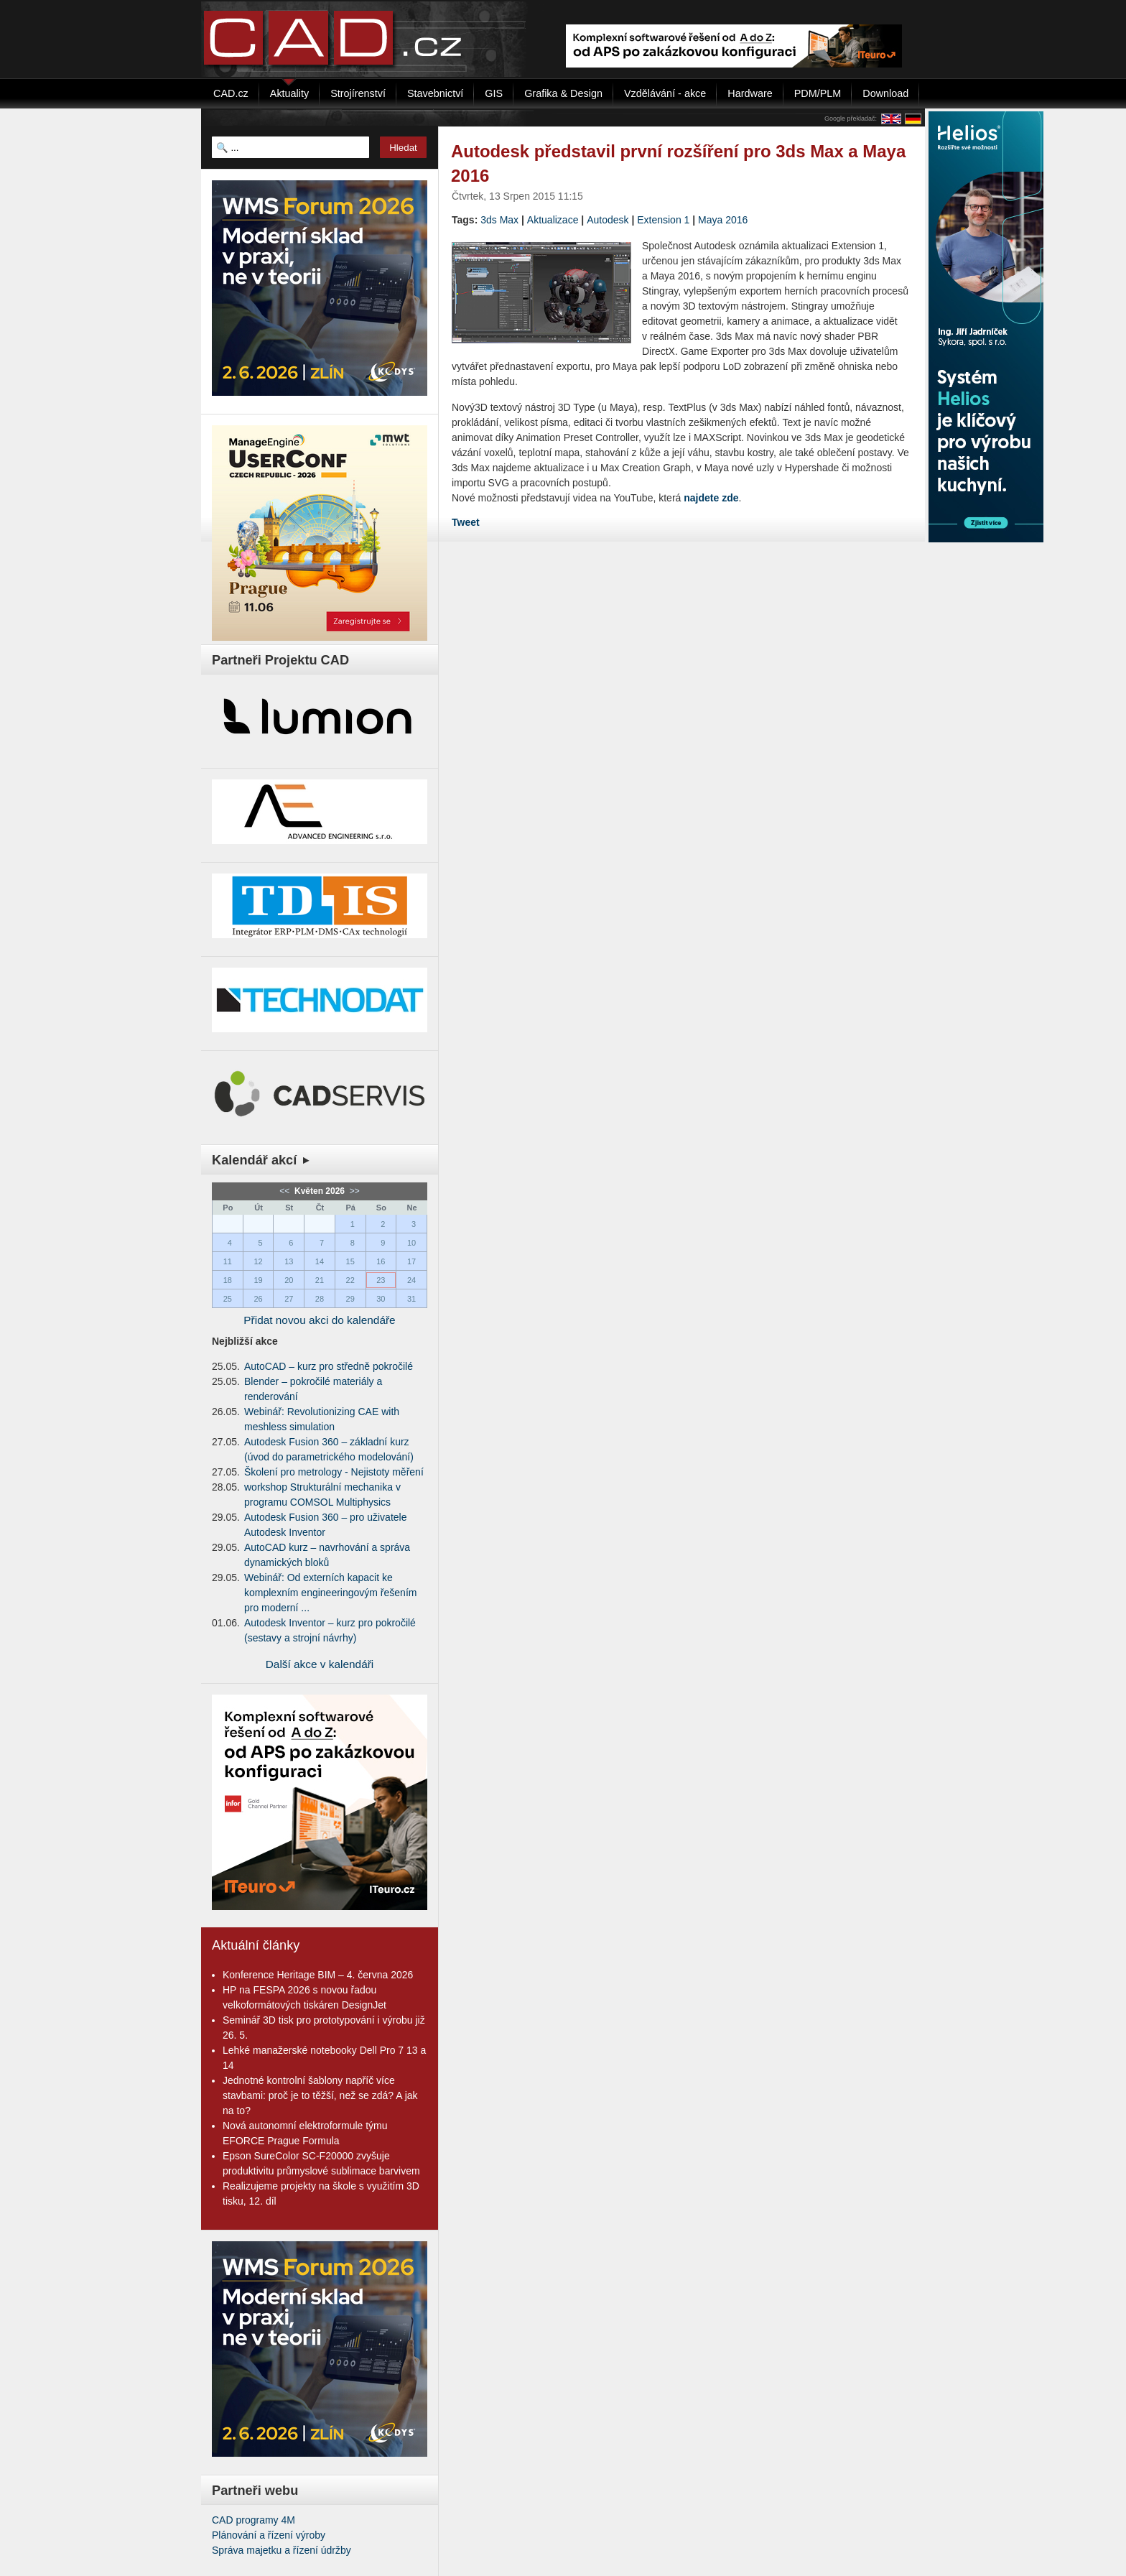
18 (227, 1280)
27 (288, 1298)
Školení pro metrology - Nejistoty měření (334, 1472)
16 (380, 1261)
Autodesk (607, 220)
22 (350, 1280)
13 (288, 1261)
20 (288, 1280)
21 (319, 1280)
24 (411, 1280)
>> (353, 1191)
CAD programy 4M (253, 2520)
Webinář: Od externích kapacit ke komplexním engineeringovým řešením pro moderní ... (330, 1592)
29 (350, 1298)
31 (411, 1298)
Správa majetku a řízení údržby (281, 2550)
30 (380, 1298)
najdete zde (711, 498)
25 (227, 1298)
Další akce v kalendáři (320, 1664)
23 (380, 1280)
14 (319, 1261)
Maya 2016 (723, 220)
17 (411, 1261)
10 (411, 1242)
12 (257, 1261)
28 (319, 1298)
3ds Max (499, 220)
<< (285, 1191)
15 (350, 1261)
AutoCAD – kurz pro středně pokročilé (328, 1366)
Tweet (466, 522)
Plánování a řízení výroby (268, 2535)
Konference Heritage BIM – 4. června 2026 (318, 1974)
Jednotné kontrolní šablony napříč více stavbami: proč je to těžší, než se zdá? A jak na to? (320, 2095)
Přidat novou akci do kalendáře (319, 1320)
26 (257, 1298)
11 (227, 1261)
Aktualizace (553, 220)
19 (257, 1280)
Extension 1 (663, 220)
